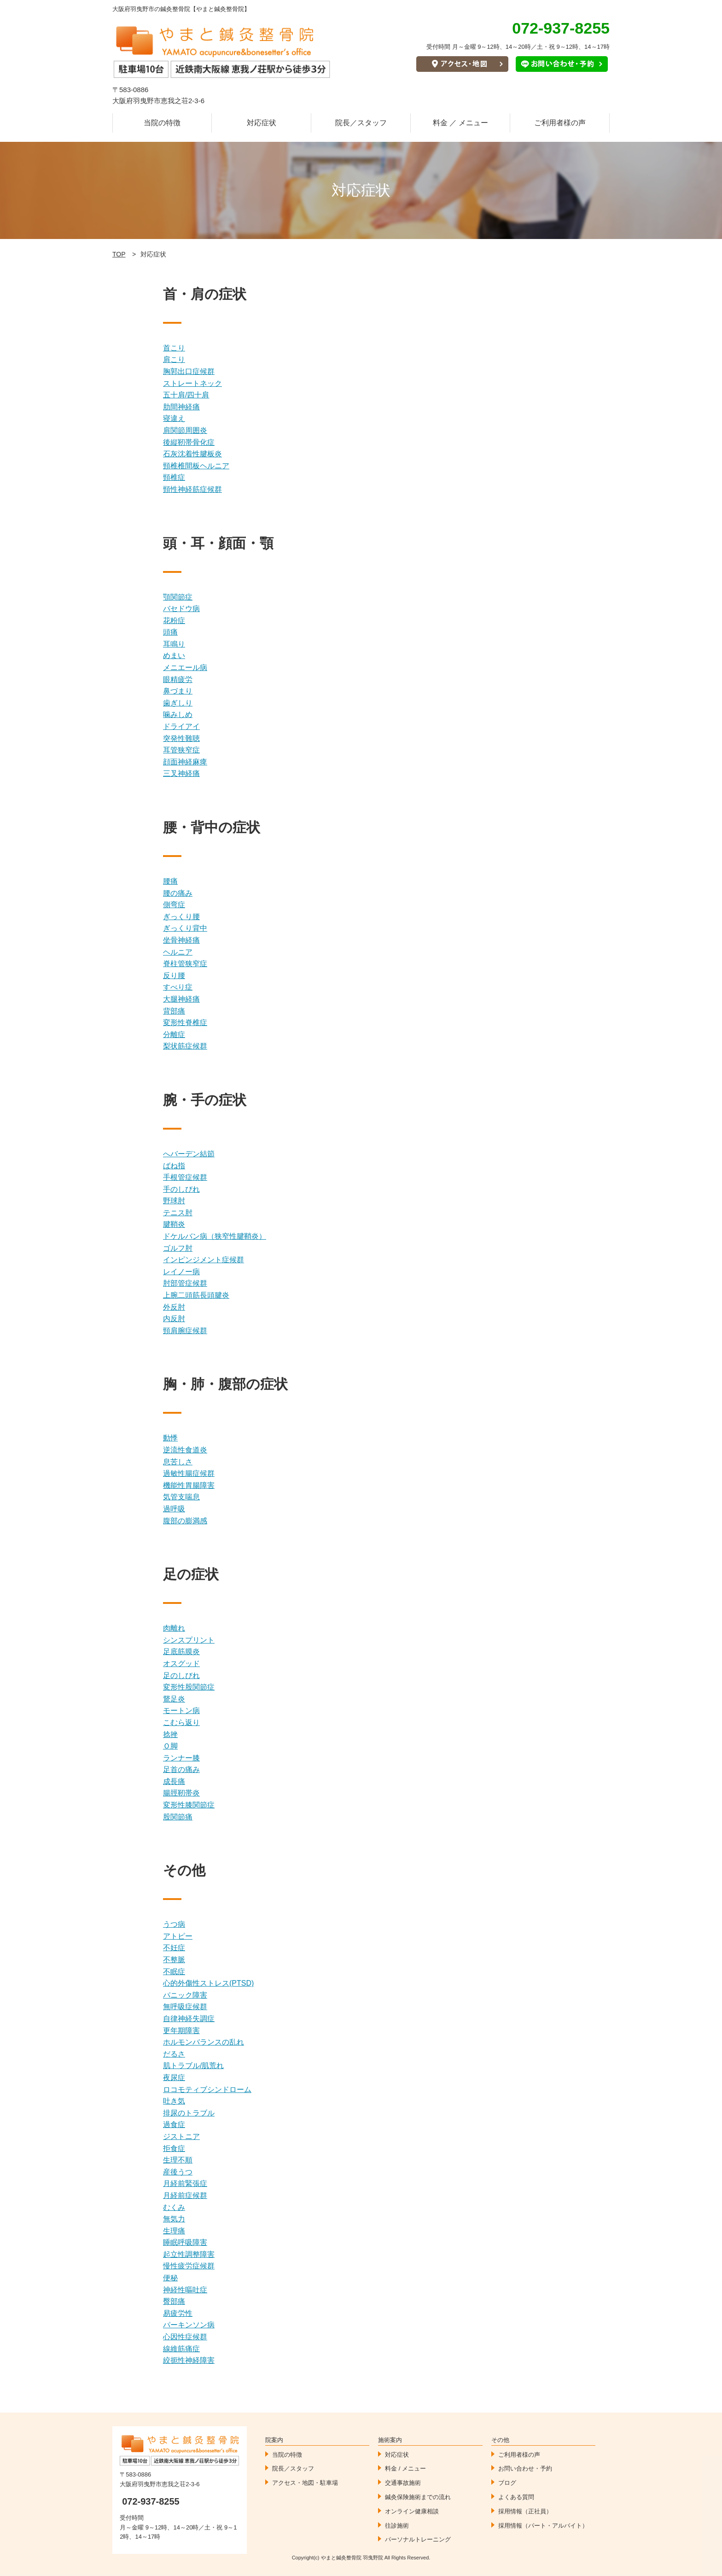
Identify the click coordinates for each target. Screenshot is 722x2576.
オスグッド (181, 1663)
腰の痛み (177, 893)
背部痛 (174, 1011)
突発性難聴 (181, 738)
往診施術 (397, 2525)
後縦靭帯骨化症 (189, 442)
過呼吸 (174, 1509)
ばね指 (174, 1166)
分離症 (174, 1034)
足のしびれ (181, 1675)
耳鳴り (174, 644)
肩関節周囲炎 (185, 430)
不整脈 (174, 1960)
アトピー (177, 1936)
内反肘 (174, 1319)
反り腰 (174, 975)
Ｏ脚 (170, 1746)
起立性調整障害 (189, 2254)
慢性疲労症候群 (189, 2266)
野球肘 (174, 1201)
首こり (174, 348)
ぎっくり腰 (181, 917)
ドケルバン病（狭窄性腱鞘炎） (214, 1236)
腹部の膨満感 (185, 1521)
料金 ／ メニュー (461, 123)
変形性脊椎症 (185, 1022)
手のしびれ (181, 1189)
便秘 (170, 2278)
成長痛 (174, 1781)
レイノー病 (181, 1272)
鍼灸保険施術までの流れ (418, 2497)
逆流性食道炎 (185, 1450)
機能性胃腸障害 (189, 1485)
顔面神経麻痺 (185, 762)
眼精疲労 (177, 679)
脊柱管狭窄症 (185, 963)
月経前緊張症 (185, 2183)
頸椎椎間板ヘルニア (196, 466)
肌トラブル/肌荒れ (193, 2065)
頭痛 (170, 632)
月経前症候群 (185, 2195)
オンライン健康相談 (412, 2511)
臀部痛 (174, 2301)
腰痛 (170, 881)
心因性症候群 (185, 2337)
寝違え (174, 418)
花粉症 (174, 620)
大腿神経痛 (181, 999)
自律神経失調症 (189, 2018)
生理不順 (177, 2160)
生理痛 (174, 2231)
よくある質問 (516, 2497)
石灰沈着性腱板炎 (192, 454)
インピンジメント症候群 (203, 1260)
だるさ (174, 2054)
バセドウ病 (181, 608)
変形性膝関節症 (189, 1805)
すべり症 (177, 987)
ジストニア (181, 2136)
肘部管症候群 (185, 1283)
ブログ (507, 2482)
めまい (174, 655)
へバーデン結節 (189, 1154)
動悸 (170, 1438)
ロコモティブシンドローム (207, 2089)
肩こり (174, 359)
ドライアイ (181, 726)
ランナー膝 (181, 1758)
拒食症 (174, 2148)
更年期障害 (181, 2030)
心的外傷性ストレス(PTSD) (208, 1983)
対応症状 (261, 123)
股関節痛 (177, 1817)
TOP (119, 254)
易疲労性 (177, 2313)
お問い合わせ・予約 (525, 2468)
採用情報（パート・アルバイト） (543, 2525)
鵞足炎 (174, 1699)
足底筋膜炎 (181, 1651)
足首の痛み (181, 1769)
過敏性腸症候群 (189, 1473)
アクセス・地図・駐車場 (305, 2482)
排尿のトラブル (189, 2113)
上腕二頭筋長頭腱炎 (196, 1295)
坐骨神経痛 (181, 940)
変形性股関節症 (189, 1687)
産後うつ (177, 2172)
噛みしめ (177, 714)
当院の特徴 (162, 123)
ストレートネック (192, 383)
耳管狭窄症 (181, 750)
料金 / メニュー (405, 2468)
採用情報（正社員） (525, 2511)
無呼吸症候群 (185, 2007)
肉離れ (174, 1628)
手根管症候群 (185, 1177)
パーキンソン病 (189, 2325)
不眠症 (174, 1972)
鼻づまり (177, 691)
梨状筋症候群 (185, 1046)
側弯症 (174, 905)
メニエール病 (185, 667)
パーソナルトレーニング (418, 2539)
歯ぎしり (177, 703)
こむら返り (181, 1722)
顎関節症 (177, 597)
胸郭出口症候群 (189, 371)
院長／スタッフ (361, 123)
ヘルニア (177, 952)
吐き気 (174, 2101)
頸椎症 (174, 477)
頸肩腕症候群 (185, 1331)
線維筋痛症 (181, 2349)
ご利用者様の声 (560, 123)
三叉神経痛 (181, 773)
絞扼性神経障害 (189, 2360)
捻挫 (170, 1734)
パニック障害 (185, 1995)
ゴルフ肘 (177, 1248)
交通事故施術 (403, 2482)
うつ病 (174, 1924)
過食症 (174, 2124)
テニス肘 (177, 1213)
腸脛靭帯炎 (181, 1793)
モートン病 (181, 1710)
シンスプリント (189, 1640)
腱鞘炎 (174, 1224)
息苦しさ (177, 1462)
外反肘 (174, 1307)
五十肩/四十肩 (186, 395)
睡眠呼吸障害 (185, 2242)
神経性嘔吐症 (185, 2290)
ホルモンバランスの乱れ (203, 2042)
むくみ (174, 2207)
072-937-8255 (151, 2501)
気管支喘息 (181, 1497)
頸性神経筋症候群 (192, 489)
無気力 (174, 2219)
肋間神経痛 (181, 407)
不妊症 (174, 1948)
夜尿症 (174, 2077)
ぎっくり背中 (185, 928)
